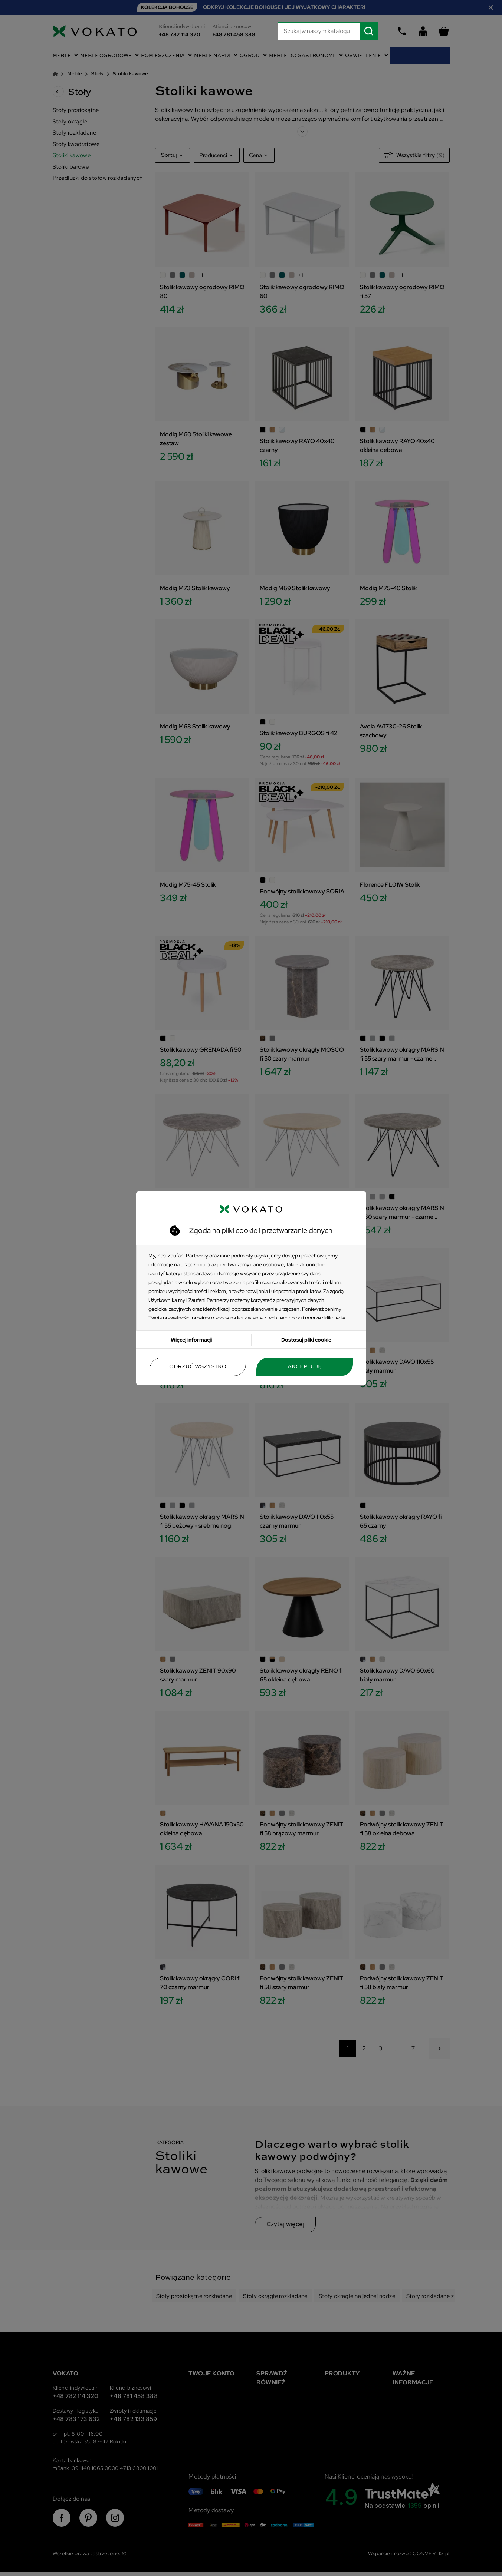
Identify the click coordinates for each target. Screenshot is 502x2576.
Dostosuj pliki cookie (306, 1339)
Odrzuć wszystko (197, 1366)
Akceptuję (305, 1366)
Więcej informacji (191, 1339)
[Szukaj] (328, 31)
